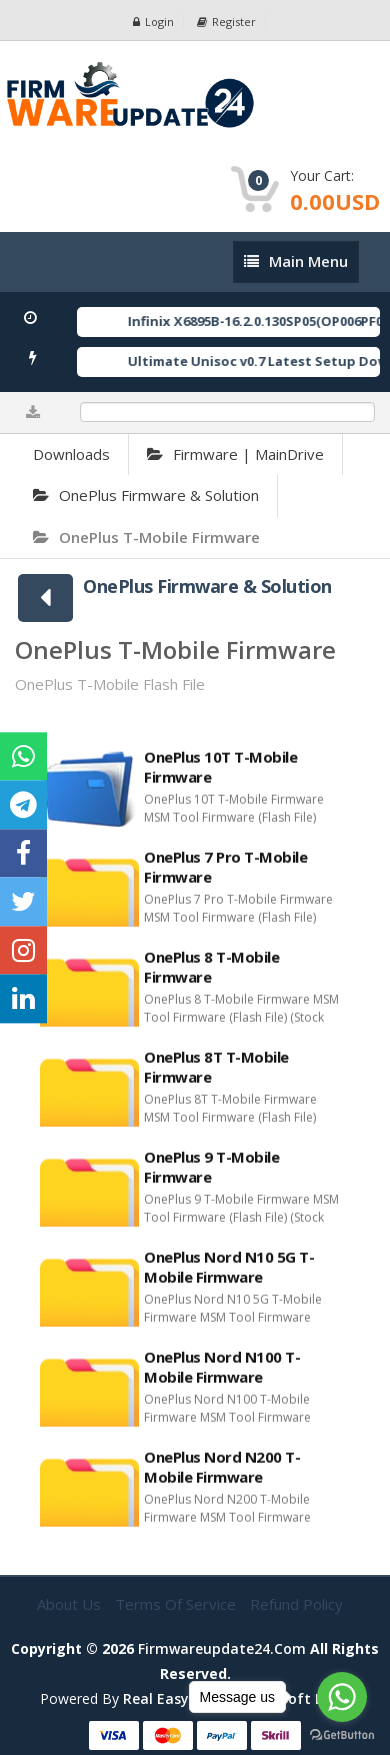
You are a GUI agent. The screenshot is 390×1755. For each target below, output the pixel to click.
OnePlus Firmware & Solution (146, 495)
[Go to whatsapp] (342, 1697)
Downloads (71, 454)
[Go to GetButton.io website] (342, 1735)
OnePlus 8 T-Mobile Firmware (211, 976)
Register (226, 21)
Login (153, 21)
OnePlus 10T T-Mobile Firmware (220, 776)
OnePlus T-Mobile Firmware (146, 537)
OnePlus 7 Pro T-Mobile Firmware (225, 876)
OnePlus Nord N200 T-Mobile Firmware (222, 1476)
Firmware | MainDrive (235, 454)
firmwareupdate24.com (222, 1648)
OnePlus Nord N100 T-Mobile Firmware (222, 1376)
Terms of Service (177, 1604)
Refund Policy (296, 1604)
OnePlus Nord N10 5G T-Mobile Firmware (229, 1276)
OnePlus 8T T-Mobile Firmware (216, 1076)
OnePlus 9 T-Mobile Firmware (211, 1176)
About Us (71, 1604)
